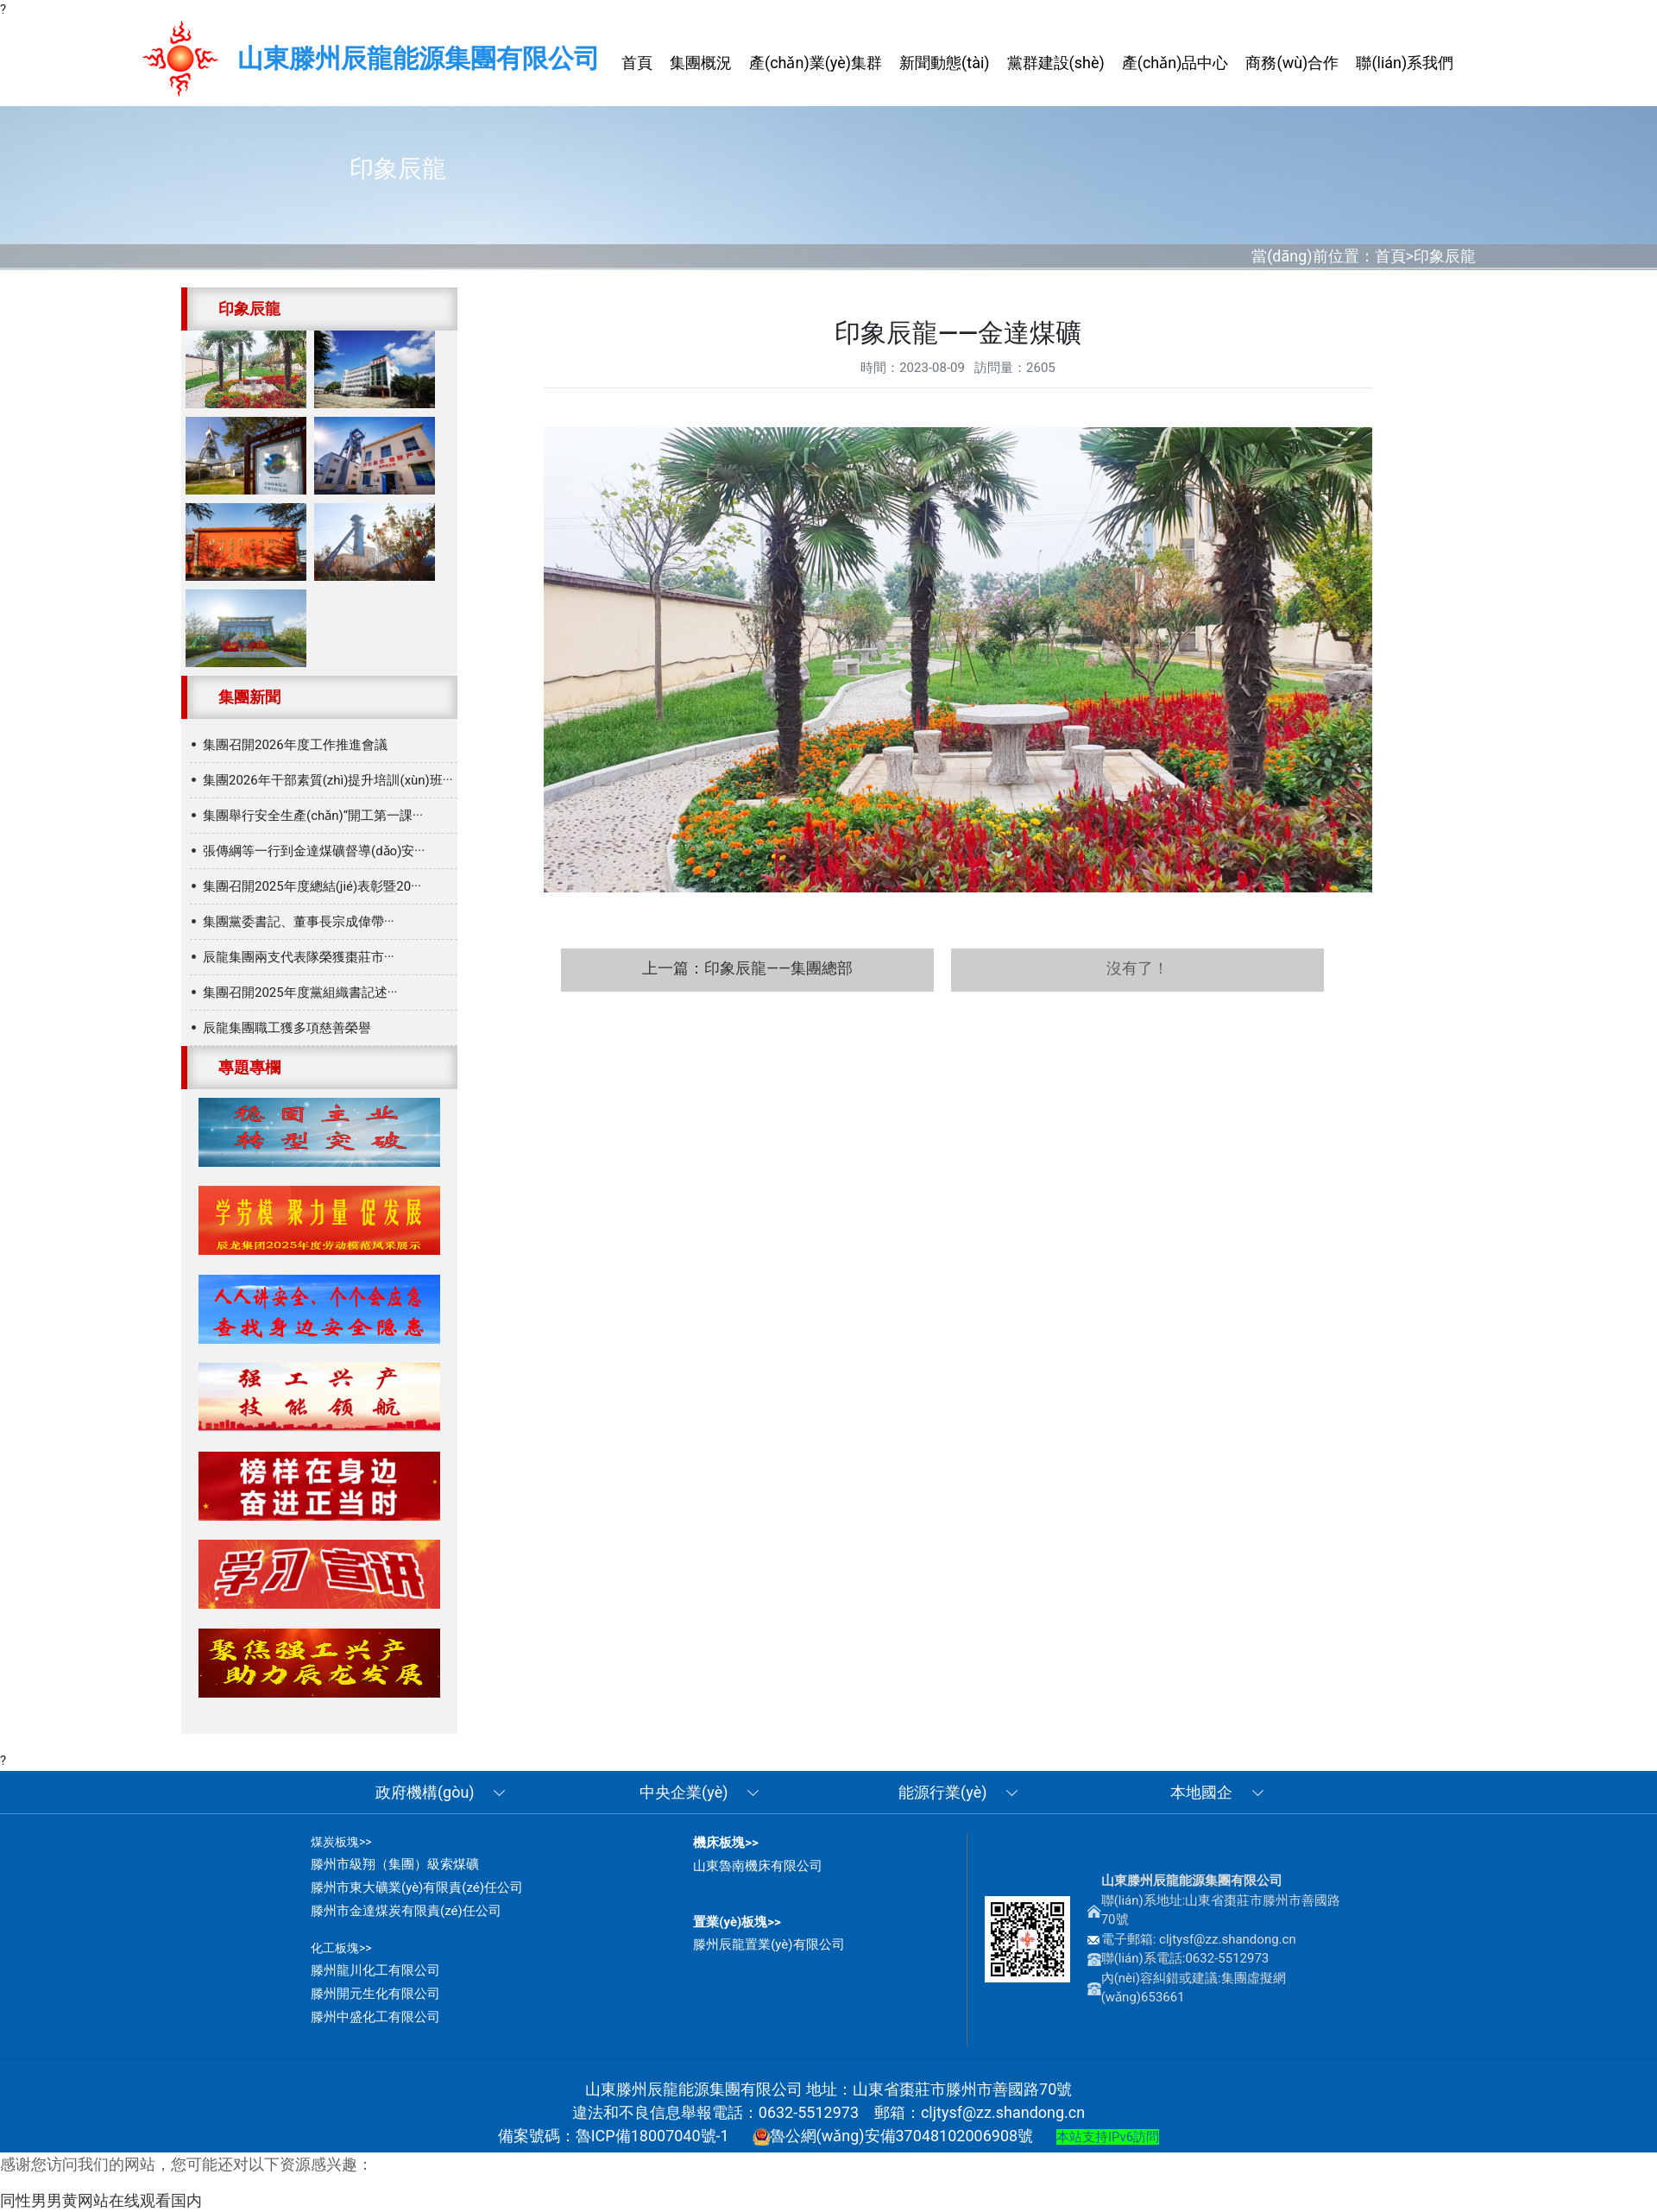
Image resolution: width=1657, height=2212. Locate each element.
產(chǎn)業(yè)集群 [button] (815, 63)
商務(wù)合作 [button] (1292, 63)
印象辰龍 (1445, 256)
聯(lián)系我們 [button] (1404, 63)
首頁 (1390, 256)
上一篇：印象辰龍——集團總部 (747, 968)
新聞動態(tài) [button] (944, 63)
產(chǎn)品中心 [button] (1175, 63)
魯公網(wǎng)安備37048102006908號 (893, 2136)
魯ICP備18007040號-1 (652, 2136)
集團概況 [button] (701, 63)
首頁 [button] (636, 63)
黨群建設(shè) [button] (1056, 63)
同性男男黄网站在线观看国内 (101, 2200)
